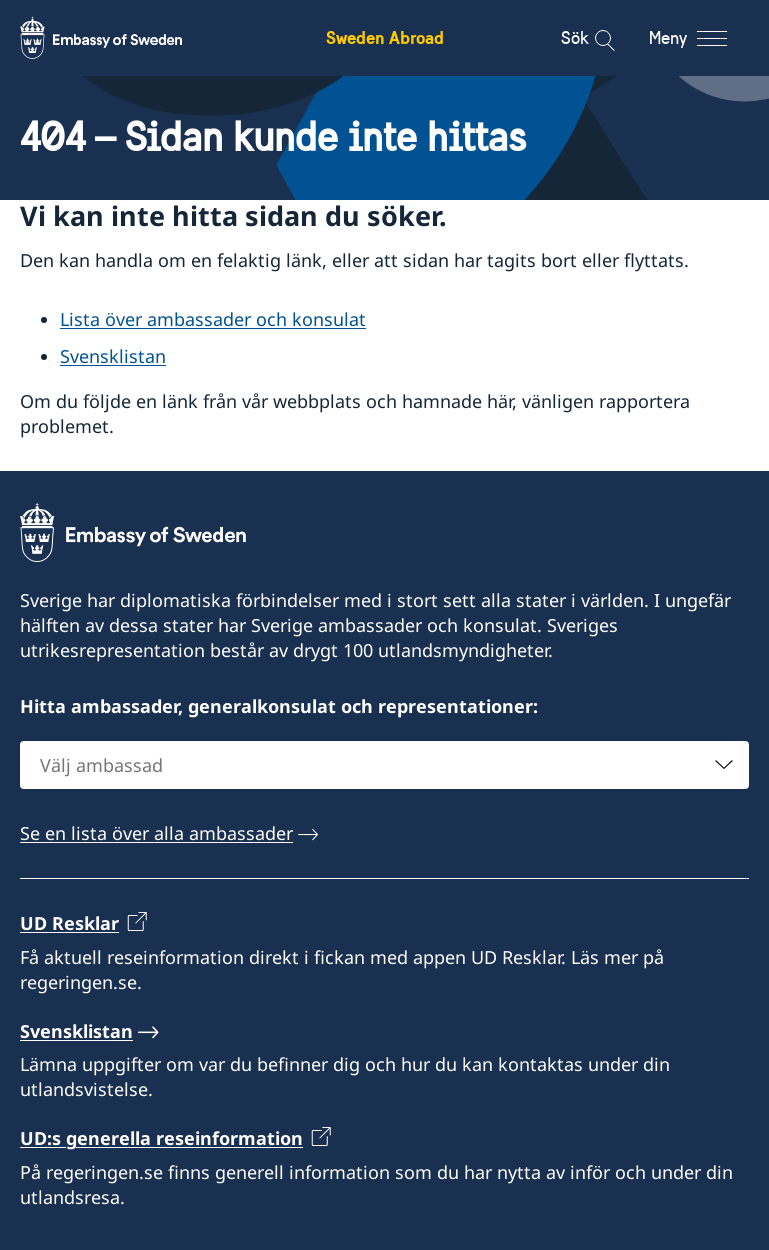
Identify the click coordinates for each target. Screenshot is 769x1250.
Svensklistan (113, 356)
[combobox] (384, 765)
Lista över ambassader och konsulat (213, 319)
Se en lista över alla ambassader (156, 833)
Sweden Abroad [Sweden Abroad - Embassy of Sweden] (385, 37)
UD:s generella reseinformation (161, 1138)
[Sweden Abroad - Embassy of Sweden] (120, 38)
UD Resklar (69, 923)
